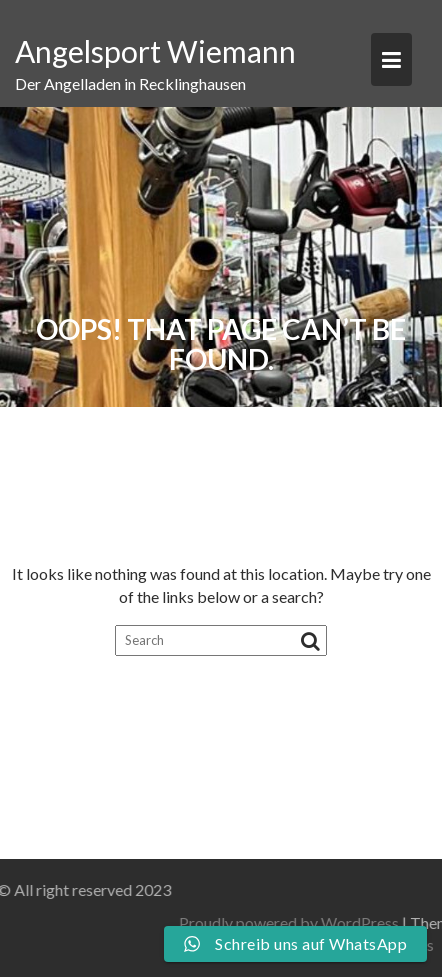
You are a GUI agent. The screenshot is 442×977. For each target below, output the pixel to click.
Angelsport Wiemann (155, 51)
